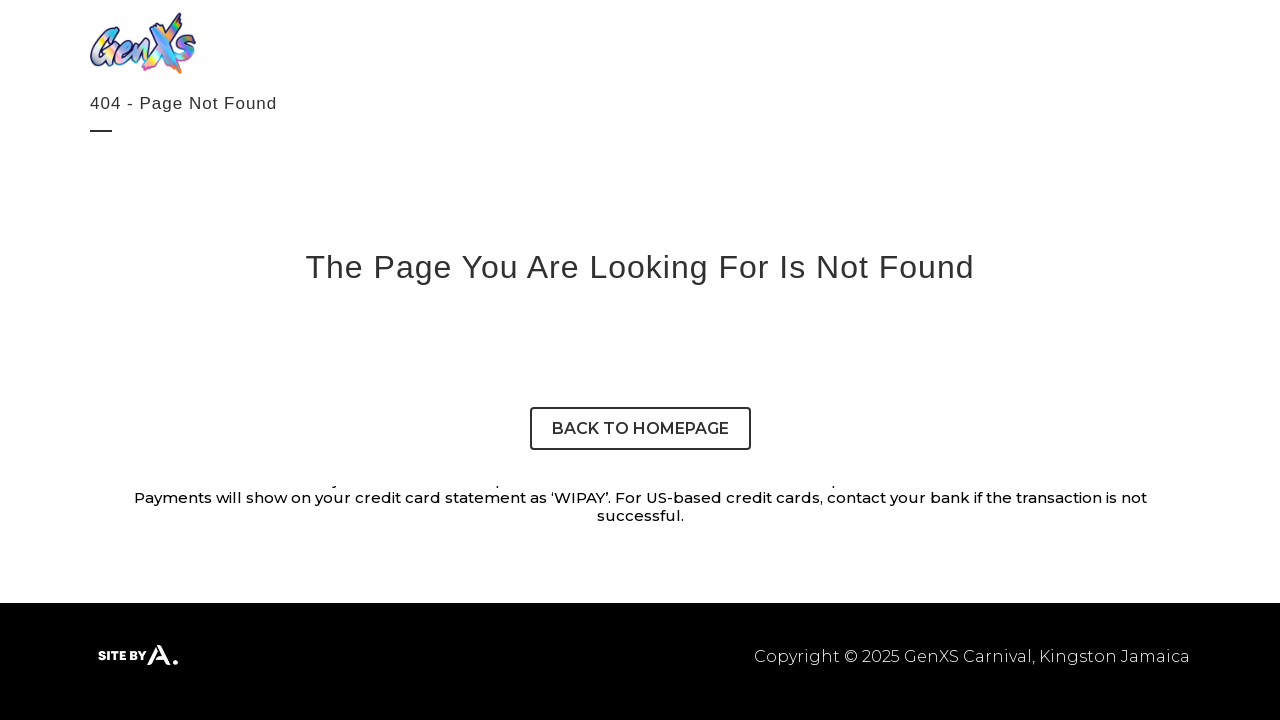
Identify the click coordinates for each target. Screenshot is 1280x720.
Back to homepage (640, 428)
